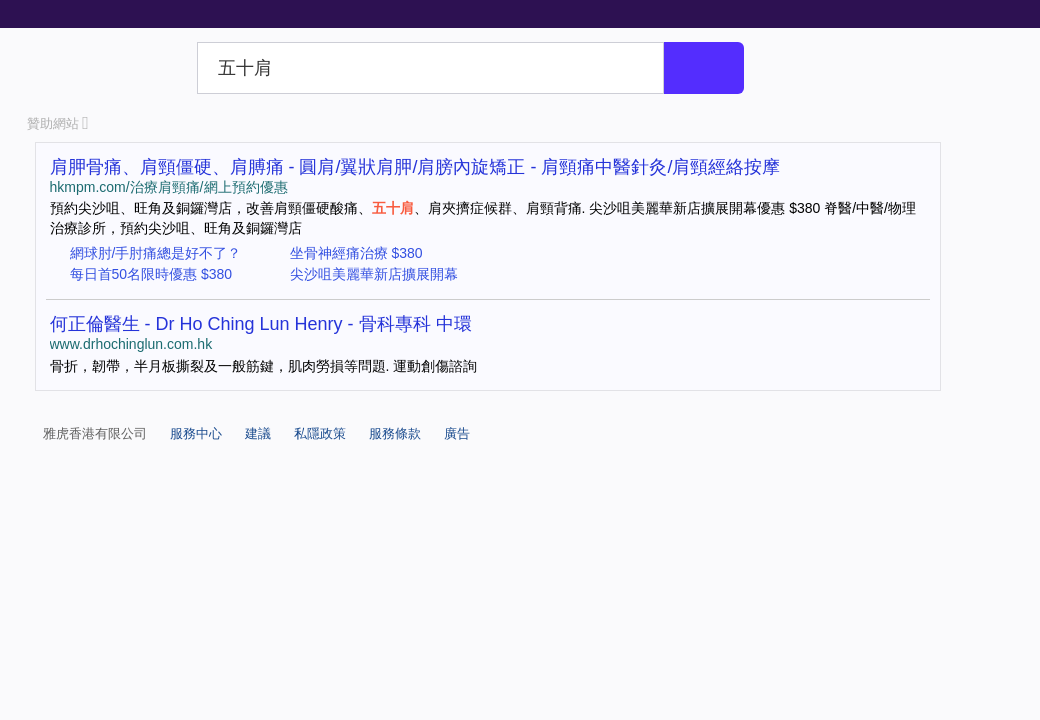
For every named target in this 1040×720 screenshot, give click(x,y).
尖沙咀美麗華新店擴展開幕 (374, 274)
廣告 (457, 433)
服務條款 (395, 433)
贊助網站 (58, 123)
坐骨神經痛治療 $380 (356, 253)
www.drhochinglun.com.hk (131, 344)
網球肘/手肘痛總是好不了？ (156, 253)
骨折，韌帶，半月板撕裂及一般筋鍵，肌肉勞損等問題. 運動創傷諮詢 (264, 366)
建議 (258, 433)
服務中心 (196, 433)
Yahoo (108, 68)
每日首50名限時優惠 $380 (151, 274)
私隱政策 (320, 433)
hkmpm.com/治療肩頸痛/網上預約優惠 (169, 187)
